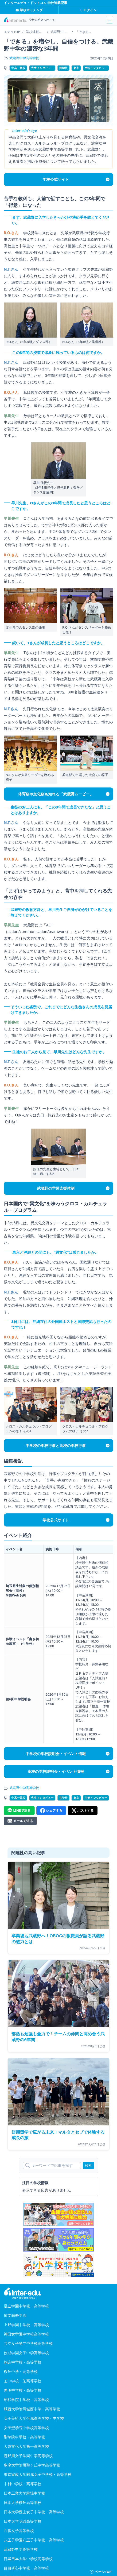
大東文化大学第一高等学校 (26, 2446)
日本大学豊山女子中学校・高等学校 (34, 2511)
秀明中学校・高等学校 (22, 2390)
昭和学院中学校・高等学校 (26, 2399)
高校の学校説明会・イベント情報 (55, 1771)
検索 (88, 2165)
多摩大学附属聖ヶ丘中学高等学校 (32, 2465)
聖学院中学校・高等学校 (24, 2437)
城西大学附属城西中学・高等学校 (32, 2409)
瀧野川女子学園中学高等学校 (28, 2455)
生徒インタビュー (96, 68)
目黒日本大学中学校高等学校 (28, 2558)
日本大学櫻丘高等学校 (22, 2502)
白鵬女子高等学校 (19, 2530)
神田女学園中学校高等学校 (26, 2334)
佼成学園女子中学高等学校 (26, 2352)
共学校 (63, 68)
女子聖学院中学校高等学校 (26, 2427)
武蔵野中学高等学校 (24, 58)
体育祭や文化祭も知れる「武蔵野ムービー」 (55, 794)
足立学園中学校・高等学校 (26, 2306)
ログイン (88, 10)
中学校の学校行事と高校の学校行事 (56, 1445)
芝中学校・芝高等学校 (22, 2380)
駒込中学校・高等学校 (22, 2362)
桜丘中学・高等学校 (21, 2371)
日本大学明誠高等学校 (22, 2521)
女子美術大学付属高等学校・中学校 (34, 2418)
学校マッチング (29, 10)
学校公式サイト (56, 179)
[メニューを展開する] (109, 20)
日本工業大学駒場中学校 (24, 2493)
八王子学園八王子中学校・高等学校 (34, 2540)
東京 (76, 68)
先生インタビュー (42, 68)
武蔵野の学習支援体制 (55, 1188)
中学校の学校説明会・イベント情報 (56, 1753)
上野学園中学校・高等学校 (26, 2324)
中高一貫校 (18, 68)
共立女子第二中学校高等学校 (28, 2343)
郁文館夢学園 (15, 2315)
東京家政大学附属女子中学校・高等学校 (37, 2474)
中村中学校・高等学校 (22, 2483)
